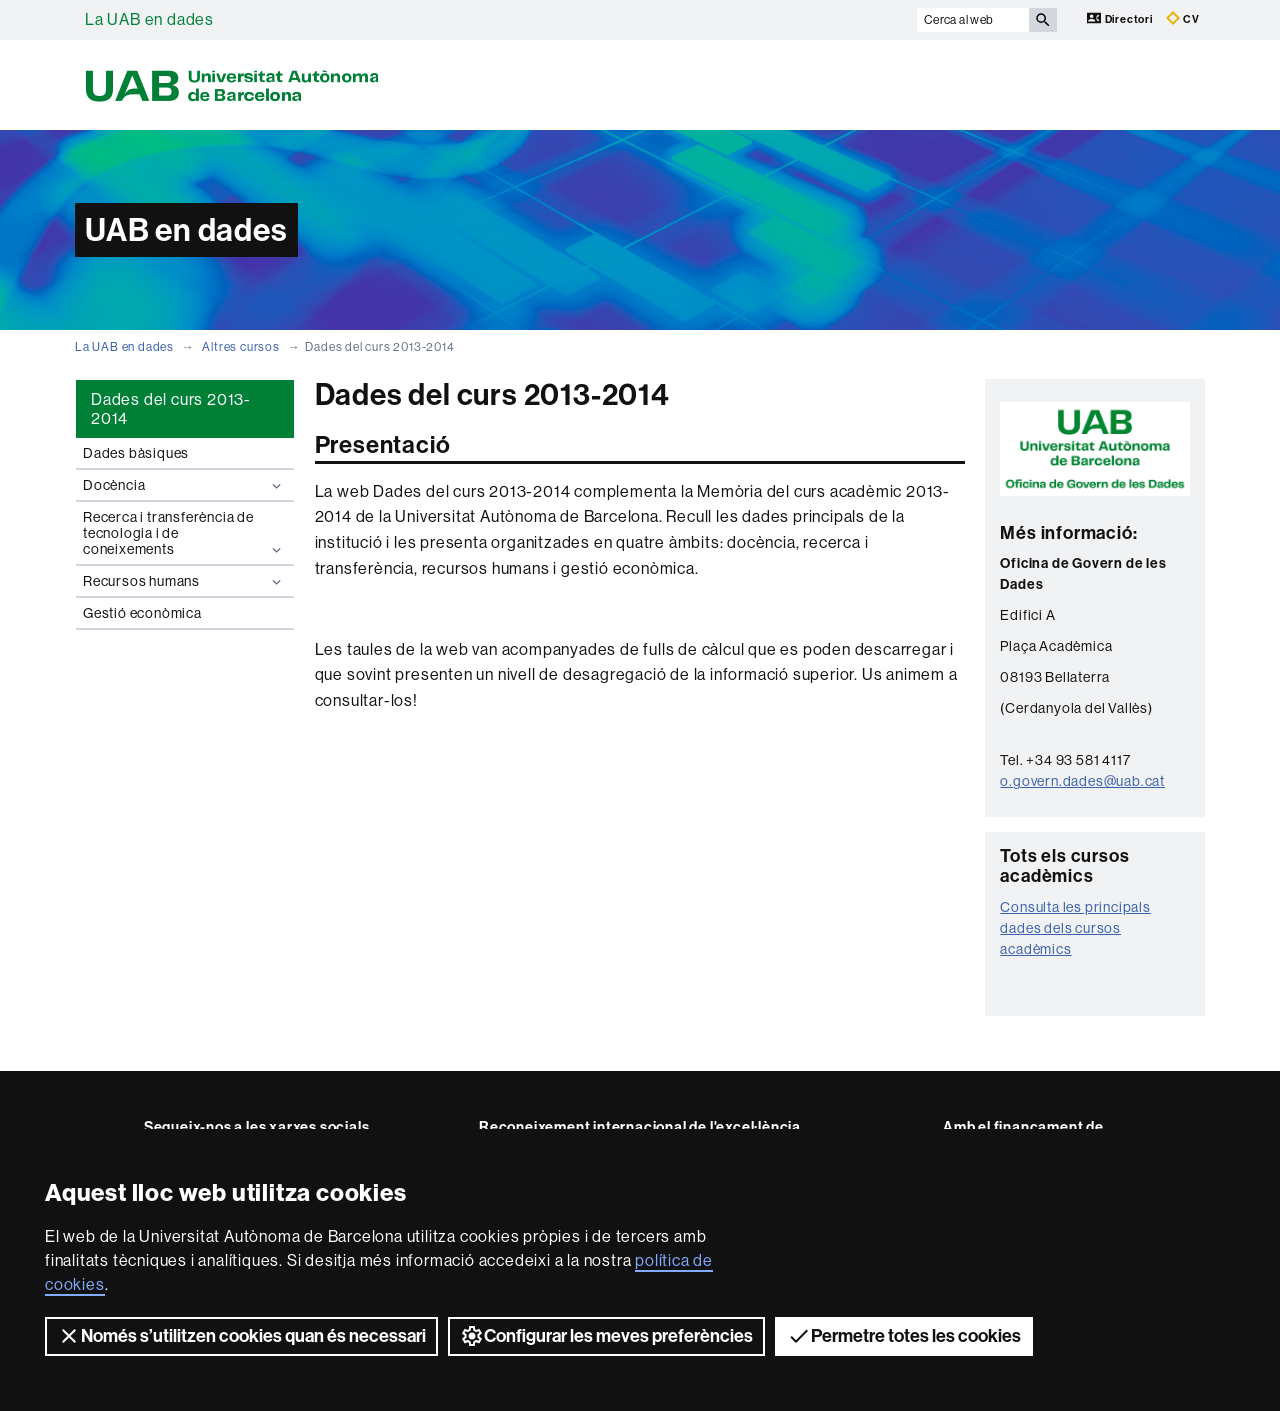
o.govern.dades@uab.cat (1082, 781)
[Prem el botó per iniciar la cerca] (1043, 20)
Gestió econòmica (142, 613)
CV (1183, 18)
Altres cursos (240, 347)
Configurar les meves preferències (606, 1336)
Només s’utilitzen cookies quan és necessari (241, 1336)
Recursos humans (184, 581)
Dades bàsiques (136, 453)
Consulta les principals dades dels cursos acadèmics (1075, 928)
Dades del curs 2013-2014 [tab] (171, 409)
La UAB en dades (149, 19)
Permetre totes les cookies (904, 1336)
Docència (184, 485)
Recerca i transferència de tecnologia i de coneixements (184, 533)
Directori (1121, 18)
